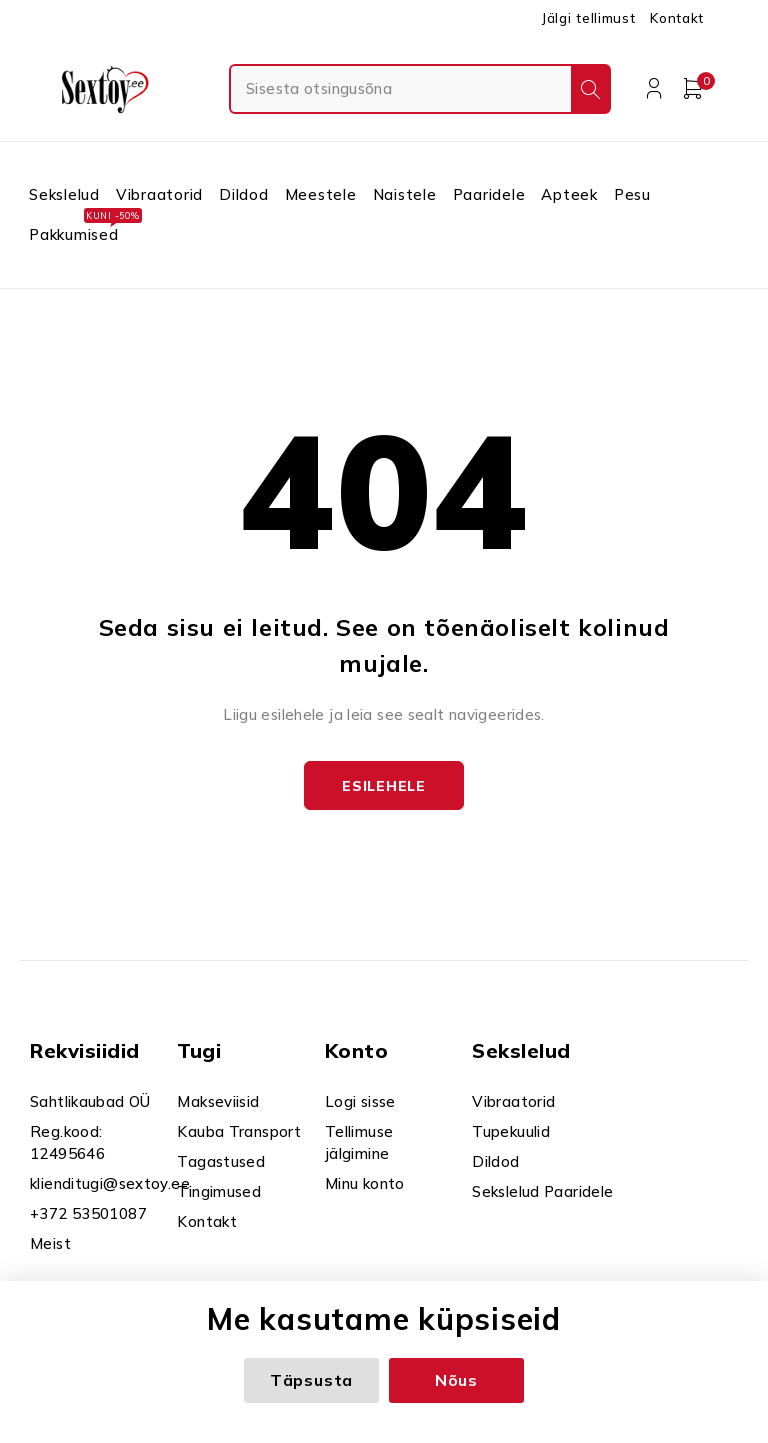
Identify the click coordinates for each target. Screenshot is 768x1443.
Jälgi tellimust (588, 18)
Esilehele (383, 786)
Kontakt (677, 18)
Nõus (456, 1380)
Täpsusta (311, 1380)
